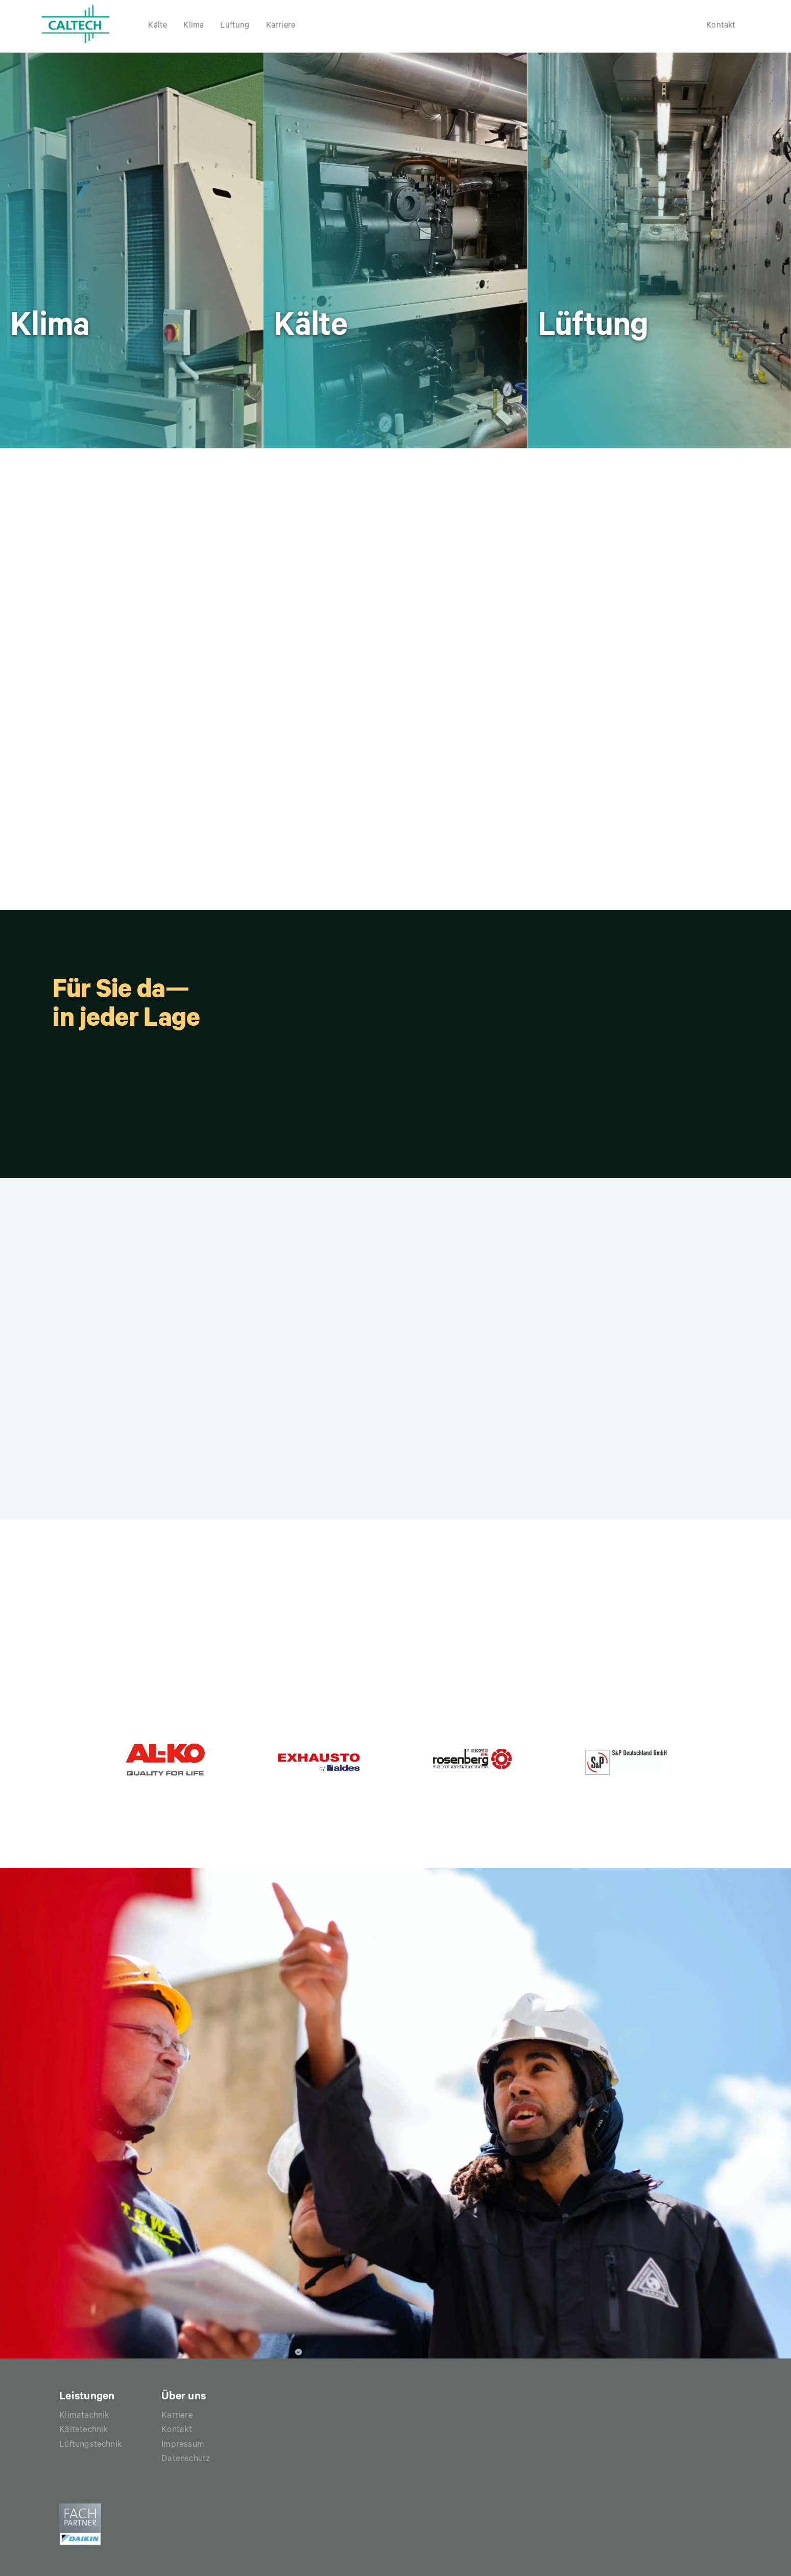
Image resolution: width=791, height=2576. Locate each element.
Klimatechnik (84, 2416)
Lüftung (234, 26)
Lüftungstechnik (90, 2445)
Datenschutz (185, 2460)
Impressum (182, 2445)
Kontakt (720, 26)
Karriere (281, 26)
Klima (193, 26)
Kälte (157, 26)
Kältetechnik (83, 2431)
